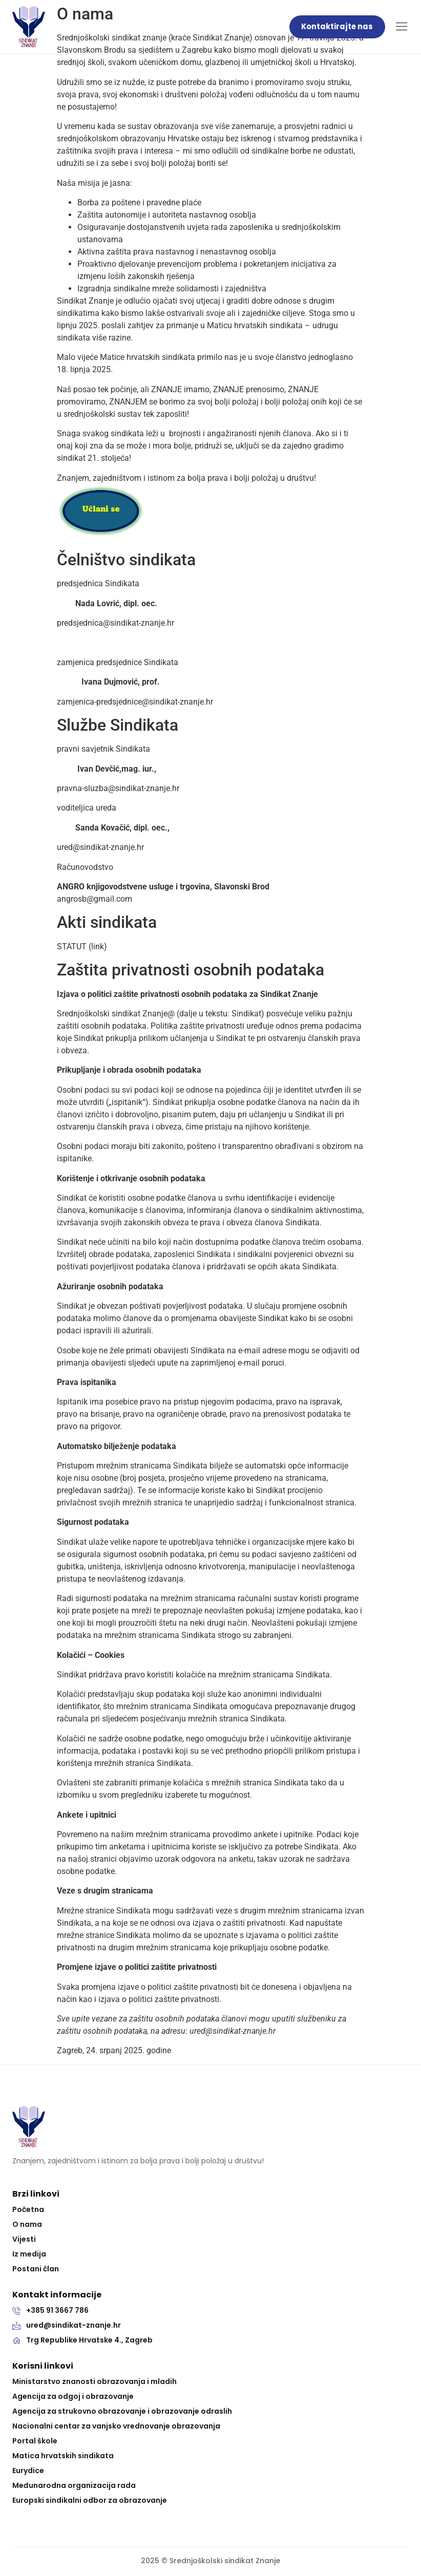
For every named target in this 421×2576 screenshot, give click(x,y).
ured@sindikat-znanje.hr (100, 847)
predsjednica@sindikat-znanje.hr (115, 623)
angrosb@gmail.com (94, 899)
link (97, 946)
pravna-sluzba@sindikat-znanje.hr (118, 788)
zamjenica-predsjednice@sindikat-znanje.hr (135, 702)
